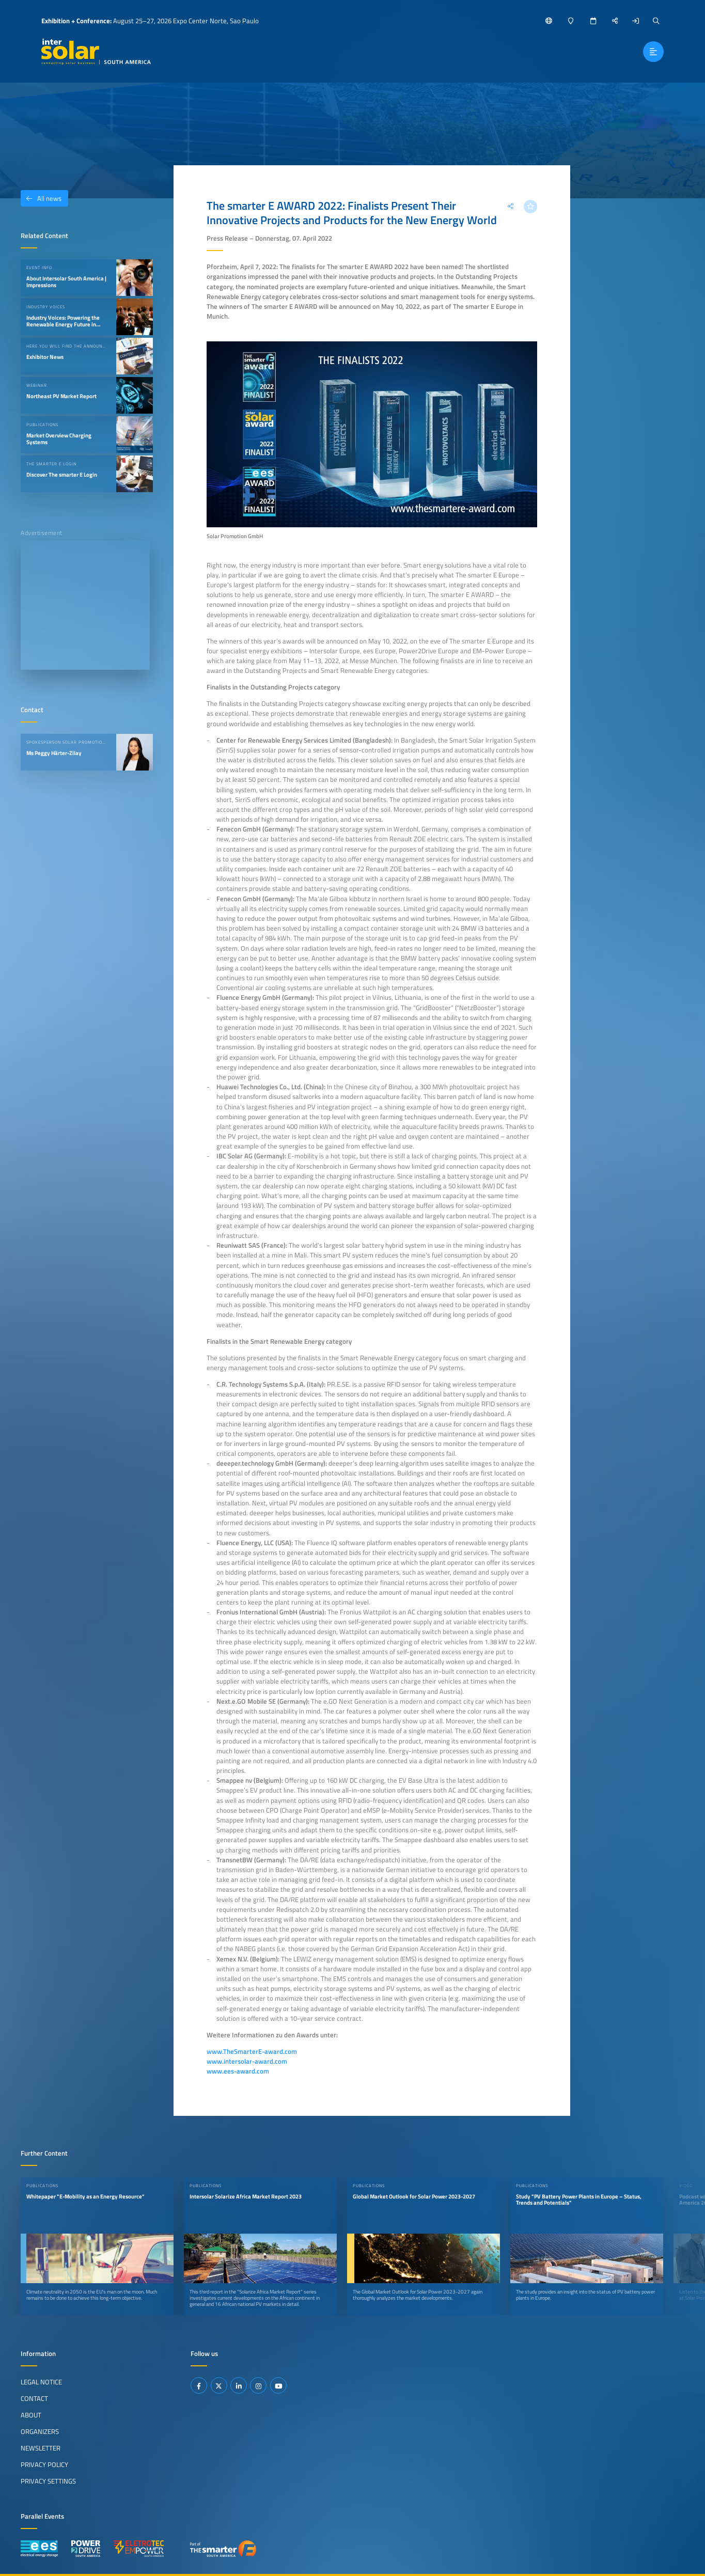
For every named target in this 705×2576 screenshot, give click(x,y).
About (31, 2415)
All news (41, 198)
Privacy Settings (48, 2481)
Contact (34, 2398)
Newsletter (40, 2448)
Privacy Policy (44, 2464)
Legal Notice (41, 2382)
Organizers (40, 2431)
